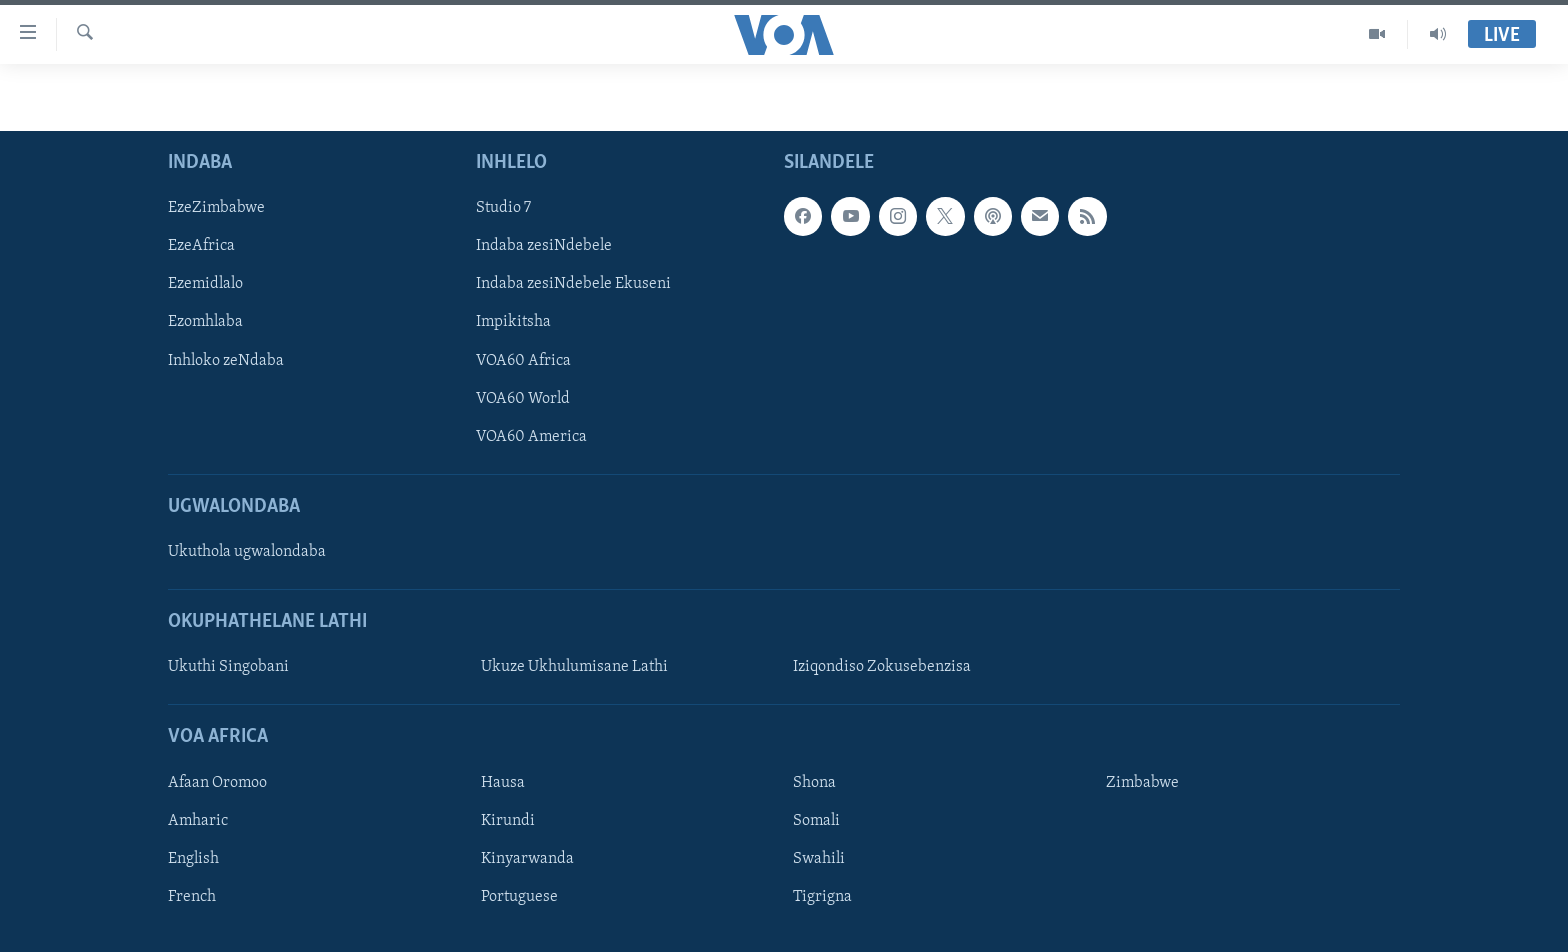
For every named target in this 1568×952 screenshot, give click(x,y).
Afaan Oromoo (217, 783)
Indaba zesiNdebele (544, 246)
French (192, 897)
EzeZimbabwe (216, 208)
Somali (816, 821)
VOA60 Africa (523, 361)
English (193, 859)
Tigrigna (822, 897)
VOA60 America (531, 437)
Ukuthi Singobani (228, 667)
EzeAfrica (201, 246)
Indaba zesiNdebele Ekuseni (573, 284)
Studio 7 (503, 208)
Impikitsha (513, 322)
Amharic (198, 821)
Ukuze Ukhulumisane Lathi (574, 667)
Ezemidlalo (205, 284)
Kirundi (508, 821)
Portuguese (519, 897)
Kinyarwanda (527, 859)
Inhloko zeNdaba (226, 361)
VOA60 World (523, 399)
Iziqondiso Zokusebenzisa (882, 667)
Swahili (819, 859)
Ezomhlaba (205, 322)
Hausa (503, 783)
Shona (814, 783)
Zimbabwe (1142, 783)
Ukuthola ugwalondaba (247, 552)
